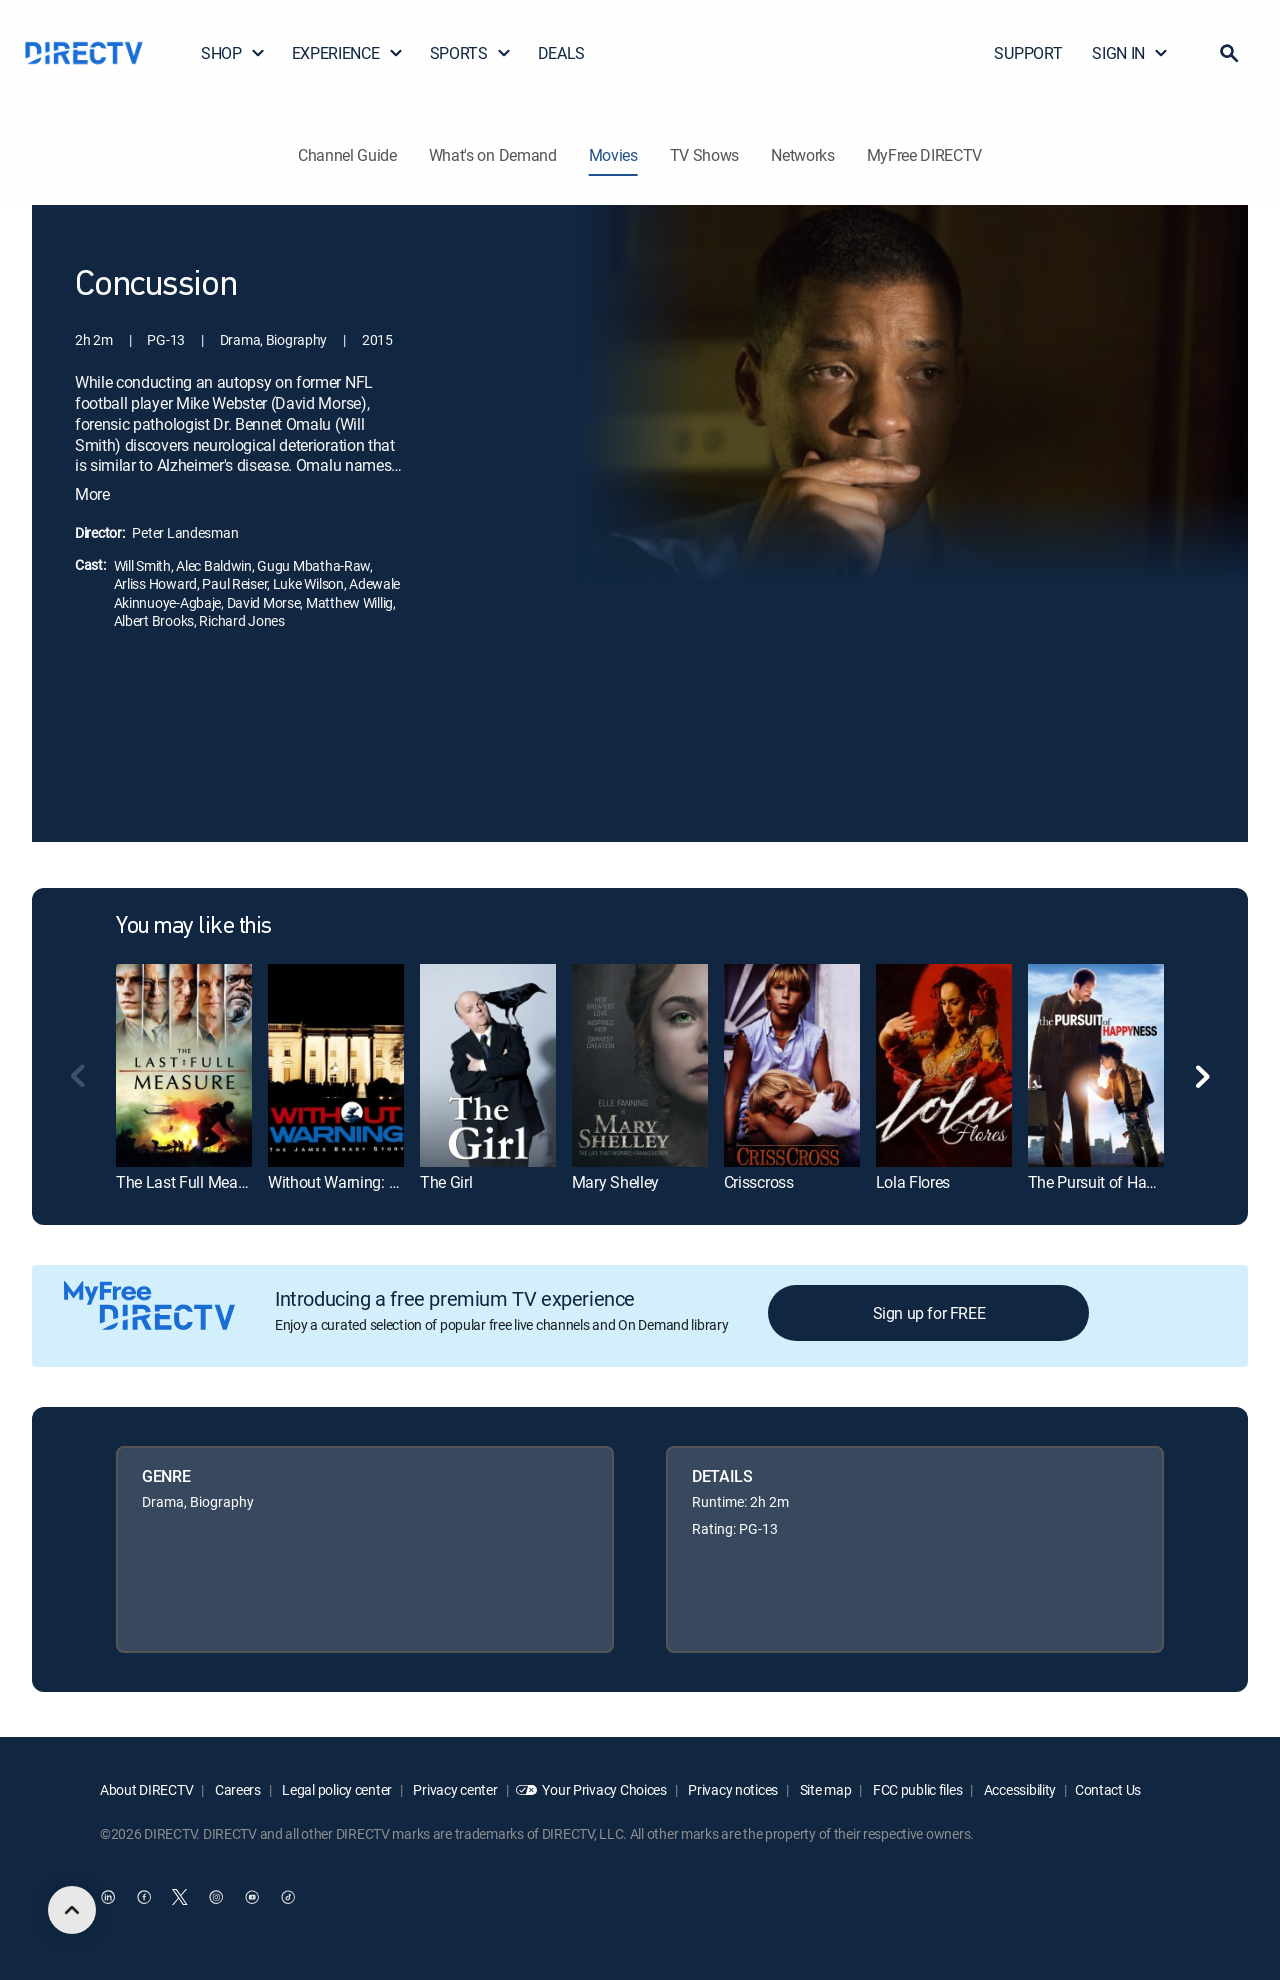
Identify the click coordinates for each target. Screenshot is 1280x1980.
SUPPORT (1028, 53)
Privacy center (454, 1789)
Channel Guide (347, 155)
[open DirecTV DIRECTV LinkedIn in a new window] (108, 1897)
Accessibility (1018, 1789)
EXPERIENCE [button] (348, 53)
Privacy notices (732, 1789)
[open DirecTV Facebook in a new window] (144, 1897)
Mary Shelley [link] (615, 1182)
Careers (236, 1789)
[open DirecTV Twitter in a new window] (180, 1897)
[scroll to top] (72, 1910)
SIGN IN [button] (1130, 53)
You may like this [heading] (194, 927)
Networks (802, 155)
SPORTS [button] (471, 53)
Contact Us (1108, 1789)
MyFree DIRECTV (925, 155)
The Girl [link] (446, 1182)
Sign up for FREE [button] (929, 1313)
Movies (613, 155)
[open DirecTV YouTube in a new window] (252, 1897)
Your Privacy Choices (604, 1789)
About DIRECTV (146, 1789)
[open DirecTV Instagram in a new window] (216, 1897)
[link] (184, 1065)
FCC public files (916, 1789)
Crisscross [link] (759, 1182)
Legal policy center (336, 1789)
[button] (1229, 53)
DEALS (561, 53)
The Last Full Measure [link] (191, 1182)
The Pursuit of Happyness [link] (1115, 1182)
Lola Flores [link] (913, 1182)
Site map (824, 1789)
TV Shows (704, 155)
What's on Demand (493, 155)
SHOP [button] (233, 53)
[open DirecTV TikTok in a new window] (288, 1897)
